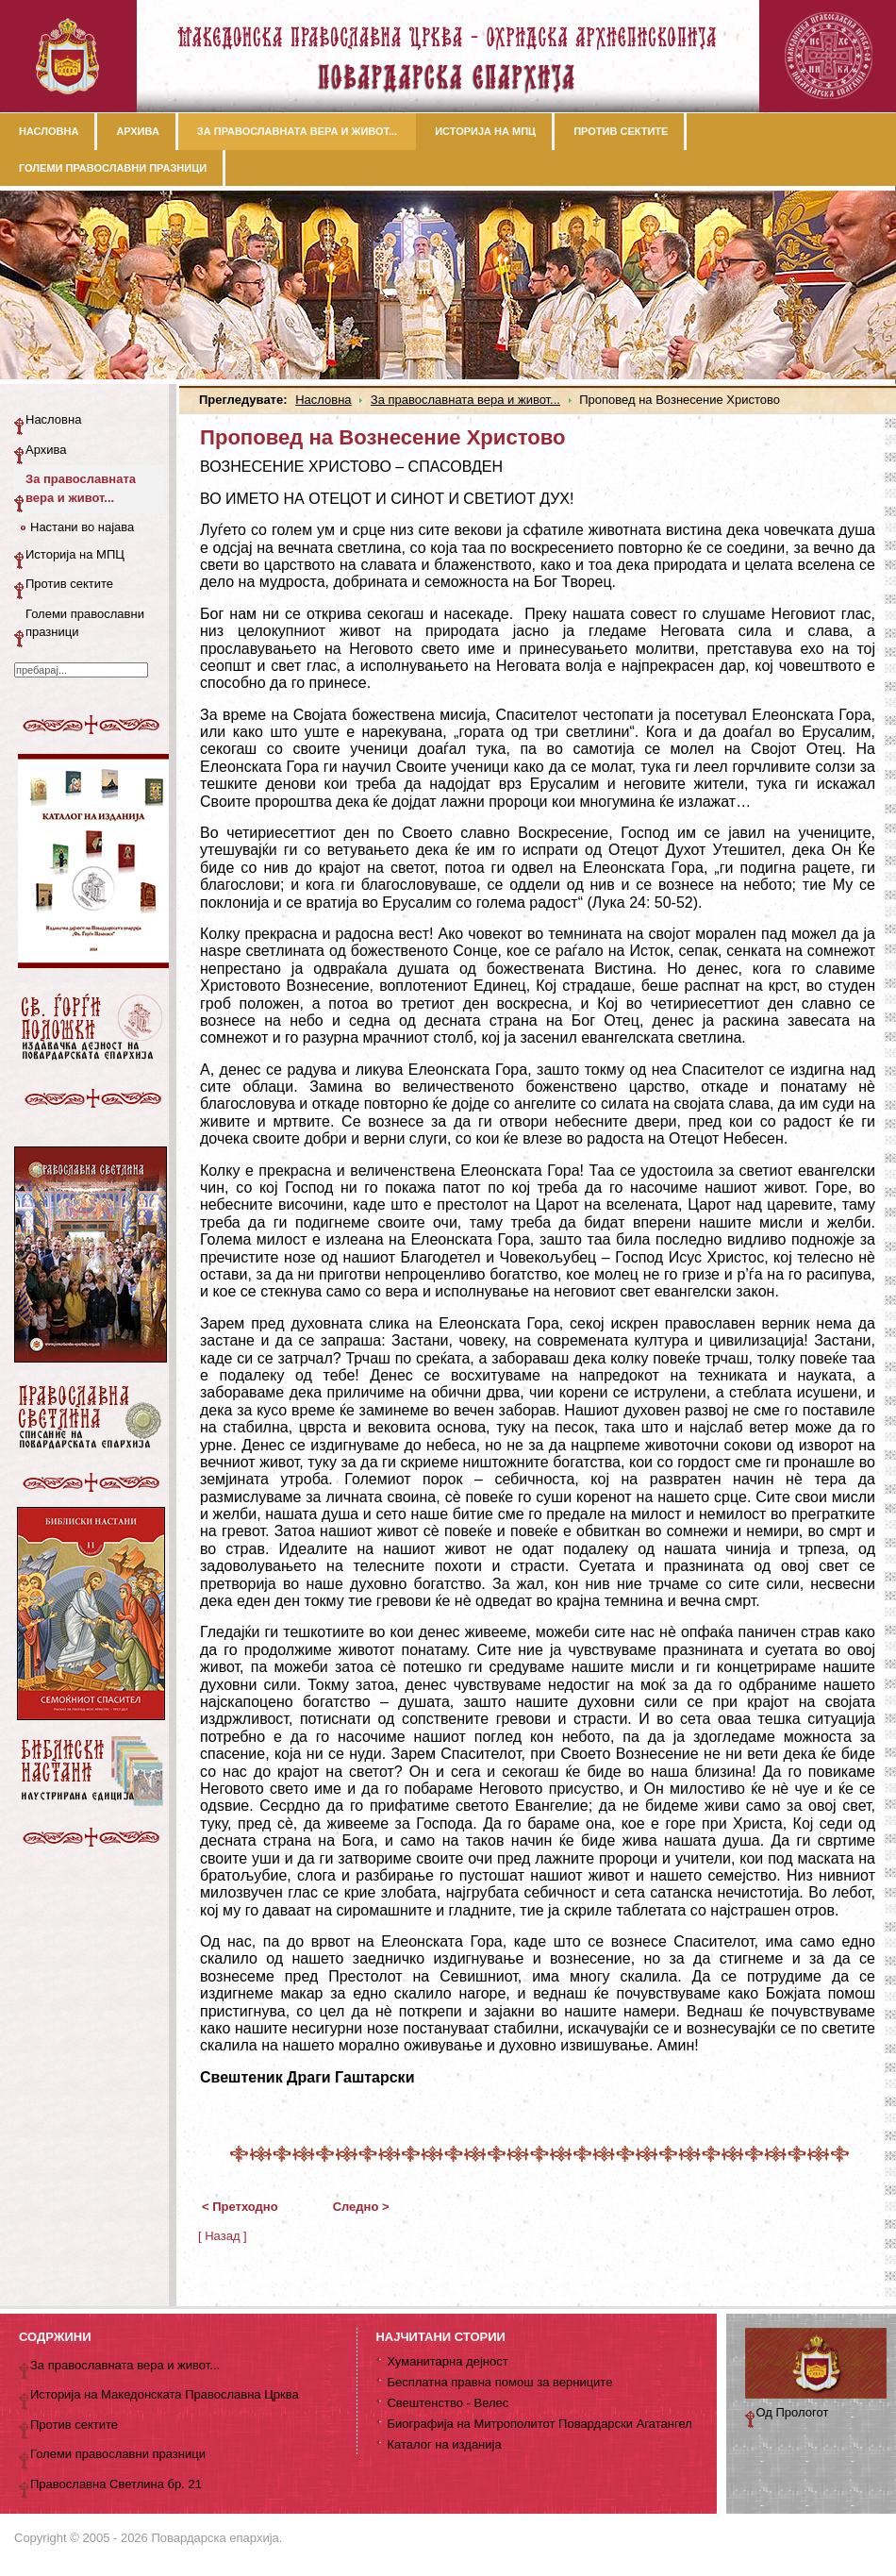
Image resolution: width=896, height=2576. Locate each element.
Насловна (323, 400)
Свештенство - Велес (447, 2403)
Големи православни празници (84, 623)
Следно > (361, 2207)
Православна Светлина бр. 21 (116, 2484)
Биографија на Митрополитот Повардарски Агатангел (539, 2424)
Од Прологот (792, 2412)
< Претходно (240, 2207)
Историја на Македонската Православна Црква (164, 2394)
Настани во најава (82, 527)
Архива (46, 450)
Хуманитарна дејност (447, 2361)
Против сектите (69, 584)
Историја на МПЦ (74, 554)
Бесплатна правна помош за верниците (499, 2382)
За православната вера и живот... (465, 400)
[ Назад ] (222, 2236)
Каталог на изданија (444, 2444)
